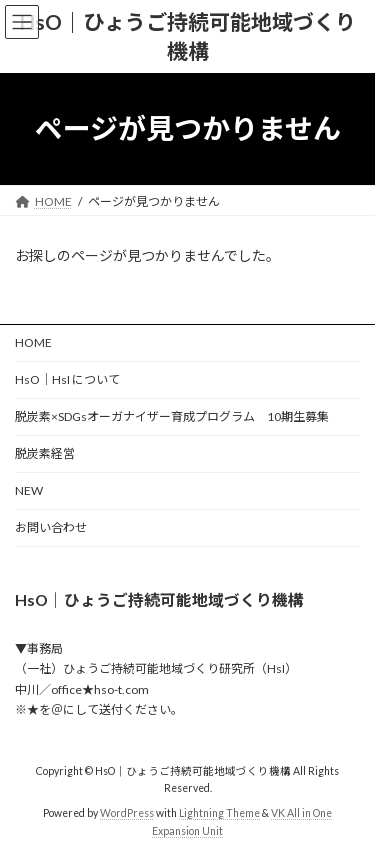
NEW (29, 490)
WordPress (127, 813)
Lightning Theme (219, 813)
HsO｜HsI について (67, 379)
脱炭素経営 (45, 453)
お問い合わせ (51, 527)
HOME (33, 342)
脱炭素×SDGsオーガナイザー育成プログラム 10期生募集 (178, 416)
